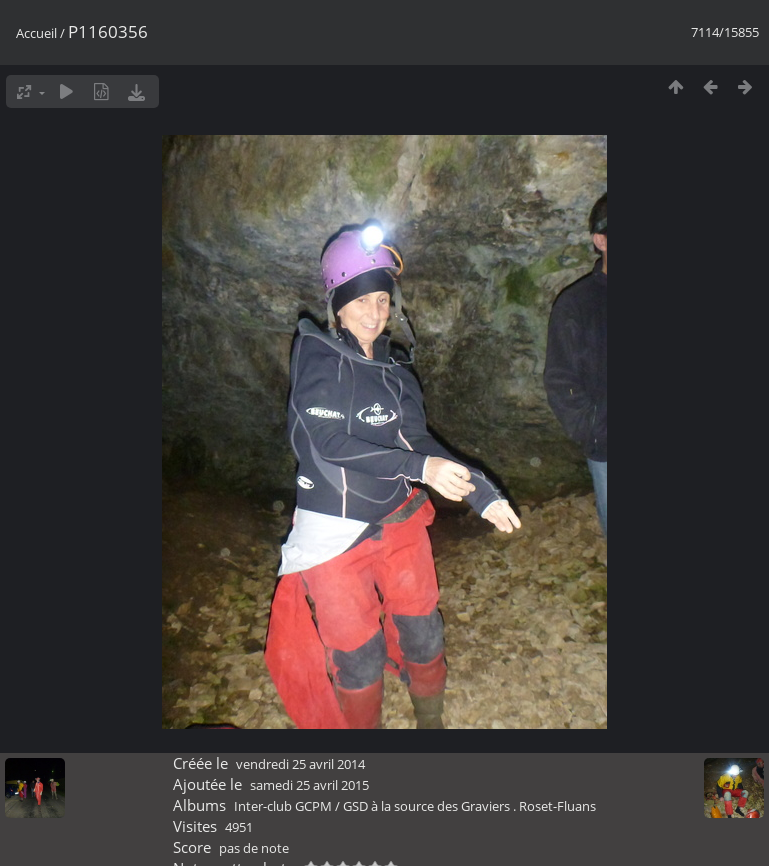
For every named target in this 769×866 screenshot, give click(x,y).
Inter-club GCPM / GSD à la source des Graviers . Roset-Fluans (415, 806)
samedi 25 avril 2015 (309, 785)
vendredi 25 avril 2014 (300, 764)
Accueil (36, 33)
